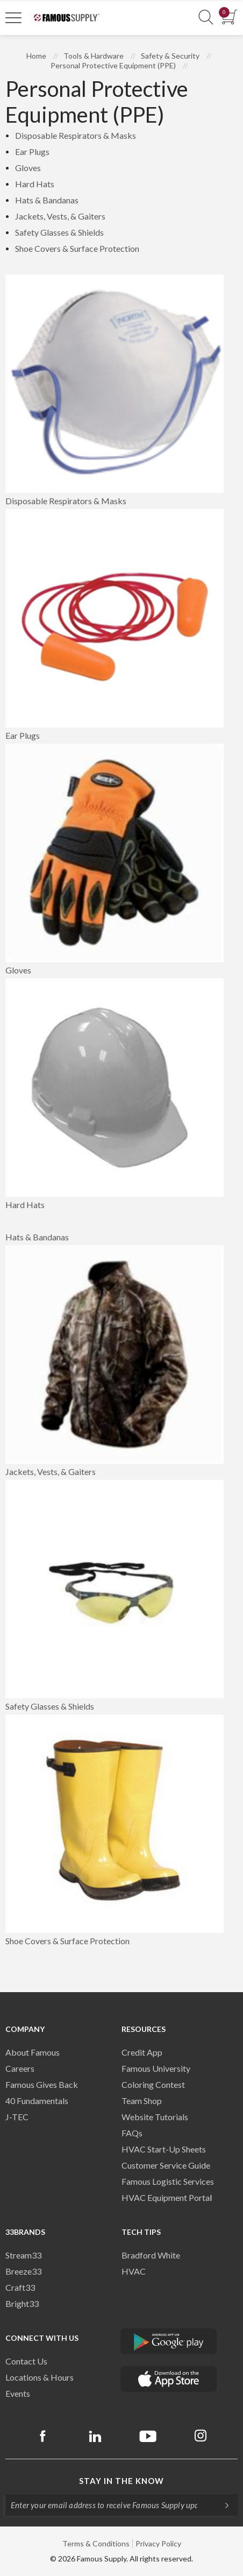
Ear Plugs (32, 151)
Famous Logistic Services (168, 2181)
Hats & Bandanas (46, 200)
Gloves (28, 168)
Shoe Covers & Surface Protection (77, 248)
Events (17, 2393)
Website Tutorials (155, 2117)
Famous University (156, 2068)
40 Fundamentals (36, 2100)
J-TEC (16, 2117)
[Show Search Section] (205, 17)
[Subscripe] (221, 2505)
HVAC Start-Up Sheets (164, 2149)
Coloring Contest (153, 2084)
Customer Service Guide (166, 2165)
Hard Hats (34, 184)
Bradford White (151, 2255)
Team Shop (142, 2100)
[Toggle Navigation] (13, 17)
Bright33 (22, 2303)
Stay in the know (121, 2481)
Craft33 (20, 2287)
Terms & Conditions (96, 2543)
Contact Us (26, 2361)
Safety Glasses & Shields (59, 232)
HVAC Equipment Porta (166, 2197)
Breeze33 (23, 2271)
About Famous (32, 2052)
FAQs (132, 2133)
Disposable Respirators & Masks (75, 135)
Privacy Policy (158, 2543)
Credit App (142, 2052)
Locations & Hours (39, 2377)
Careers (19, 2068)
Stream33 (23, 2255)
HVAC (134, 2271)
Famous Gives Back (41, 2084)
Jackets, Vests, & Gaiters (60, 216)
